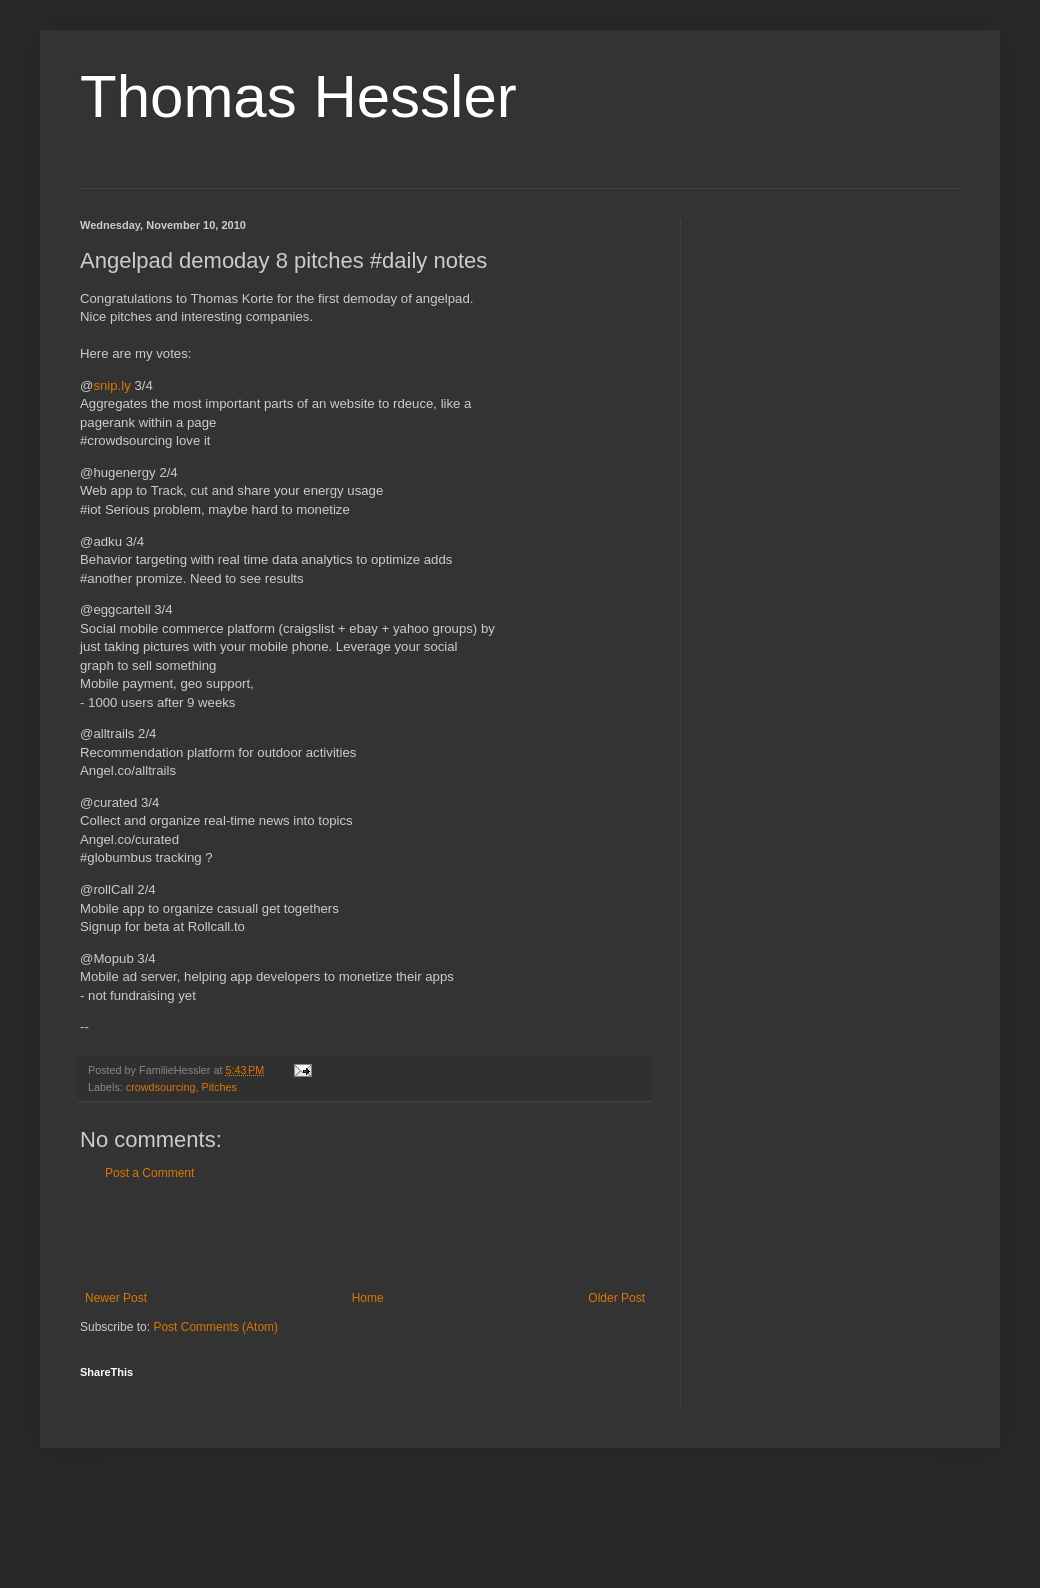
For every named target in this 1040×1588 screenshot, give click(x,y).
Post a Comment (149, 1173)
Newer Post (116, 1298)
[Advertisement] (365, 1236)
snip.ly (111, 385)
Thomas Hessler (298, 96)
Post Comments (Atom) (215, 1327)
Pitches (218, 1087)
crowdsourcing (161, 1087)
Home (368, 1298)
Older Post (616, 1298)
